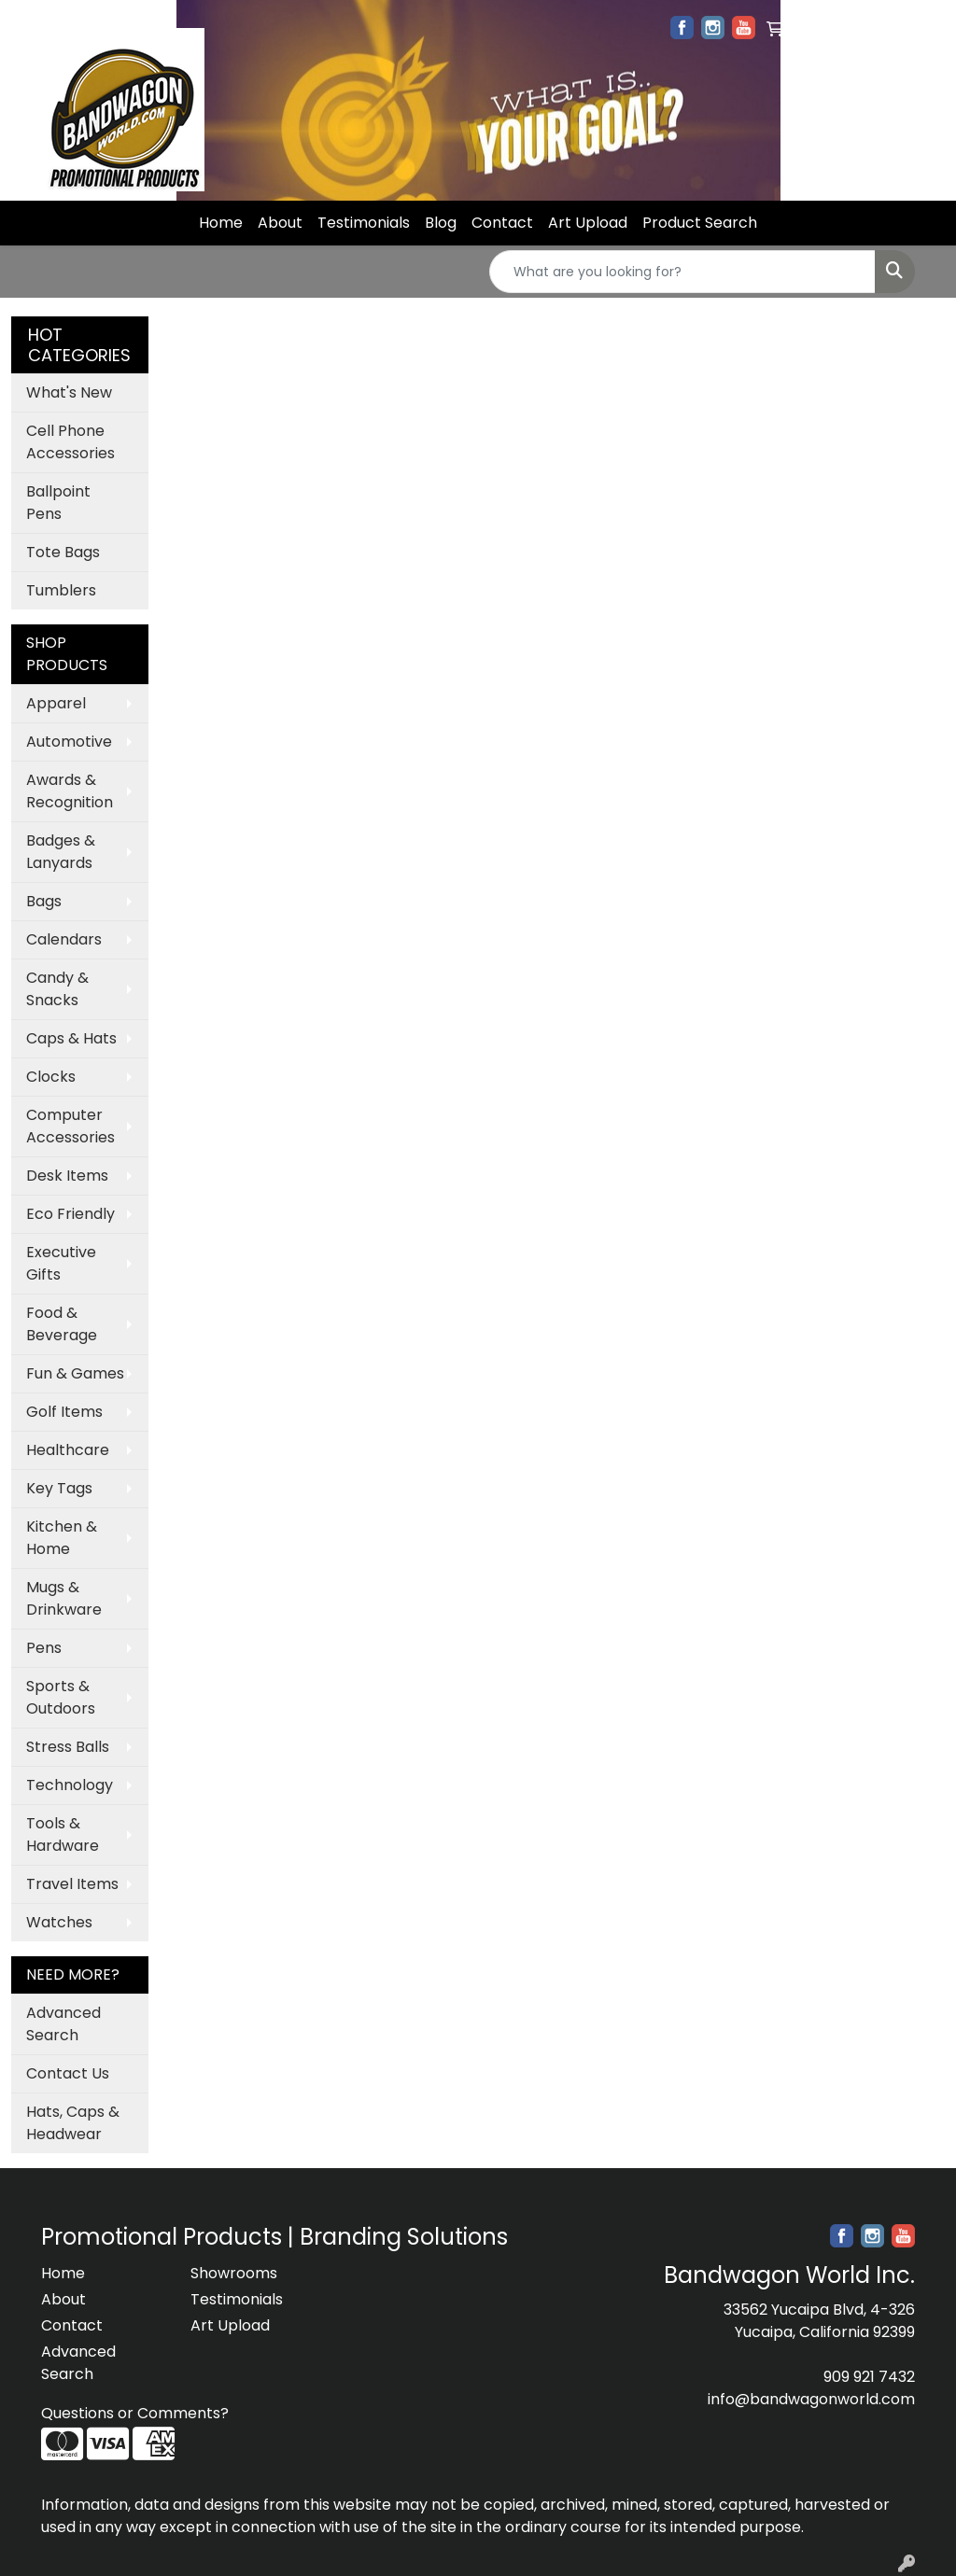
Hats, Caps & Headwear (73, 2123)
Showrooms (233, 2273)
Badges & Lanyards (60, 852)
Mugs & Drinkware (64, 1598)
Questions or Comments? (135, 2413)
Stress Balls (67, 1746)
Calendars (64, 939)
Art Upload (587, 222)
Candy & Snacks (57, 989)
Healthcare (67, 1450)
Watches (59, 1922)
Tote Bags (63, 552)
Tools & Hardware (62, 1834)
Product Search (699, 222)
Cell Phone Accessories (70, 442)
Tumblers (61, 590)
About (280, 222)
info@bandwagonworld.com (811, 2399)
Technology (69, 1785)
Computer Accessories (70, 1126)
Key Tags (59, 1488)
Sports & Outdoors (60, 1697)
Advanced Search (63, 2024)
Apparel (56, 703)
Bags (44, 901)
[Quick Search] (682, 271)
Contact (502, 222)
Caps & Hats (71, 1038)
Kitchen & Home (61, 1538)
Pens (44, 1648)
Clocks (51, 1076)
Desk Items (67, 1175)
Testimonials (363, 222)
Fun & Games (75, 1373)
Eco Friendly (70, 1214)
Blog (441, 222)
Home (221, 222)
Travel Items (72, 1884)
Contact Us (67, 2073)
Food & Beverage (61, 1324)
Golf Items (64, 1411)
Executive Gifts (61, 1263)
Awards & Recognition (69, 791)
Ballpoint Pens (58, 503)
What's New (69, 392)
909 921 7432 (869, 2376)
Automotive (69, 741)
